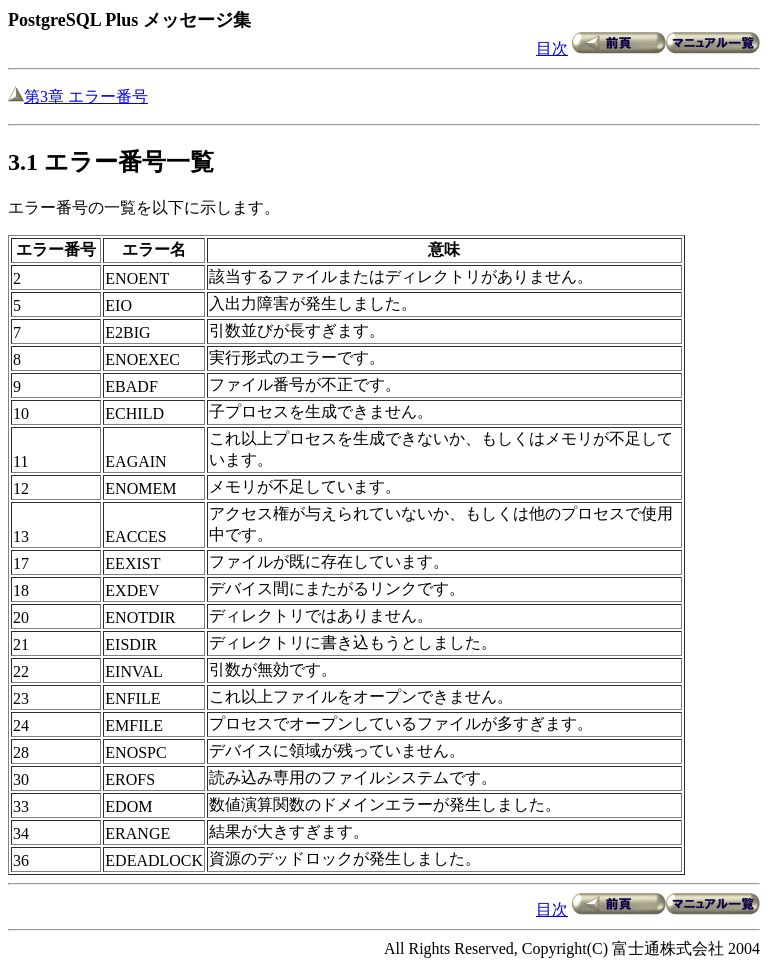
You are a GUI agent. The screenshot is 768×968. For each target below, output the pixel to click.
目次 (552, 48)
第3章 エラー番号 (78, 96)
